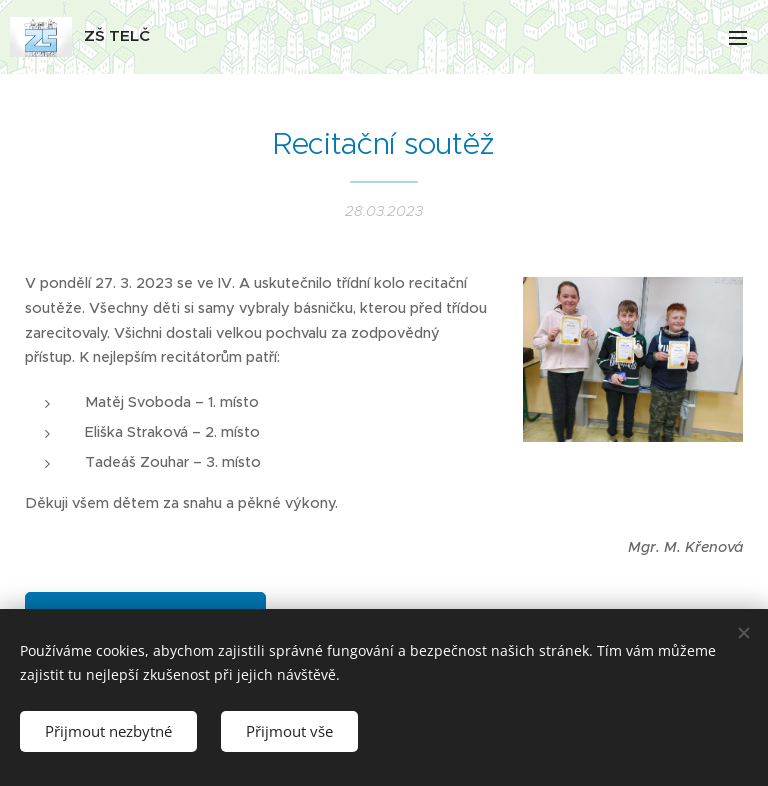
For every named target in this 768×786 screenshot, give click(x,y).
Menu (738, 38)
